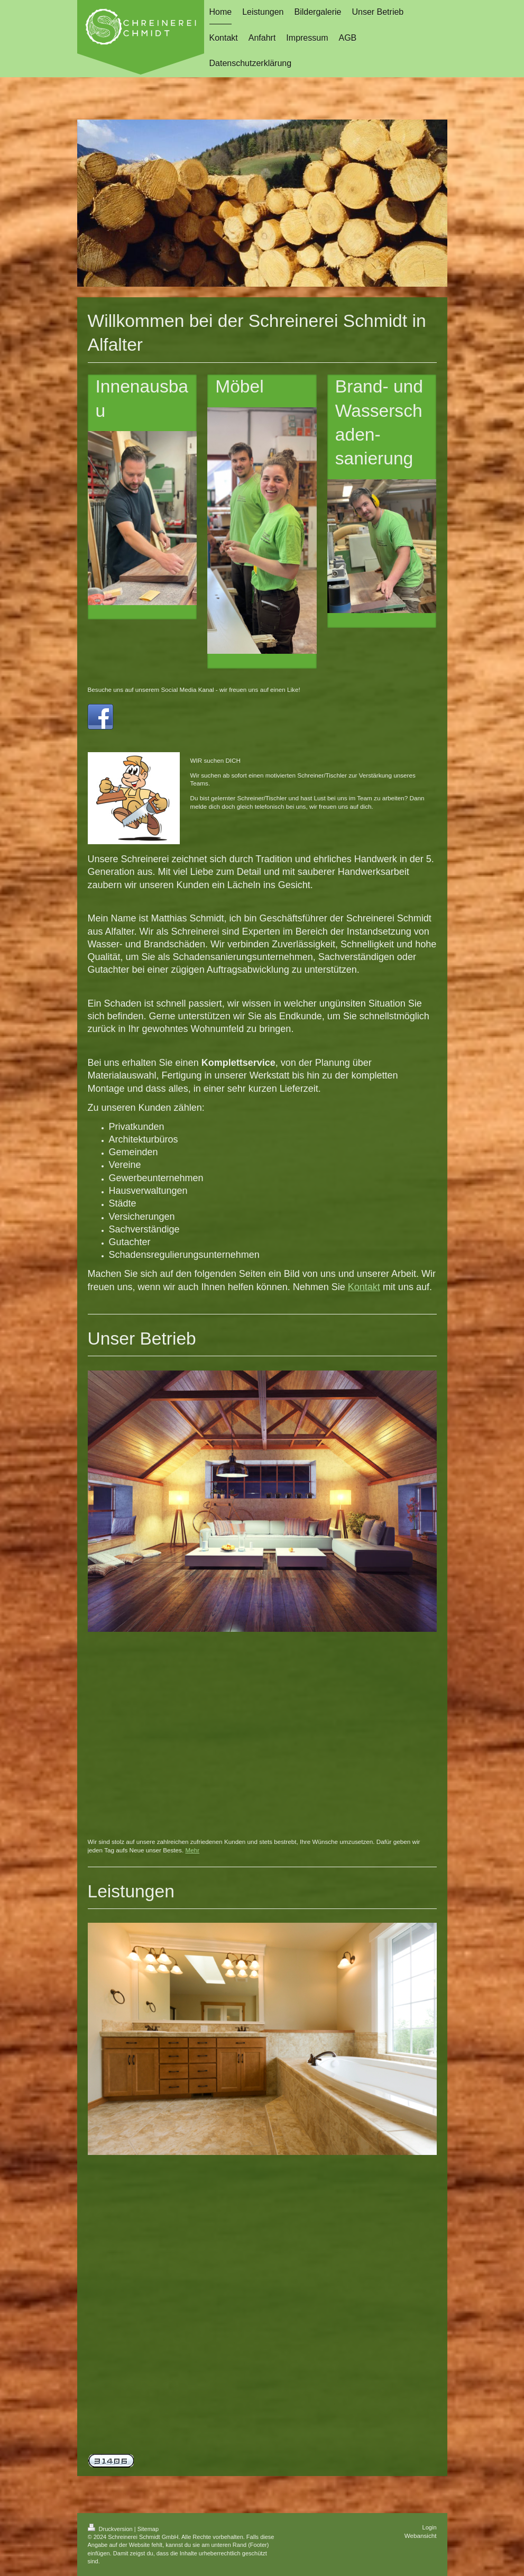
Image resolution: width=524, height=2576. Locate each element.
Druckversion (111, 2529)
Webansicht (421, 2535)
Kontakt (364, 1287)
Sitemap (148, 2529)
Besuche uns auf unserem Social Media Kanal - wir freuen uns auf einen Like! (194, 689)
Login (429, 2527)
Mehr (192, 1850)
